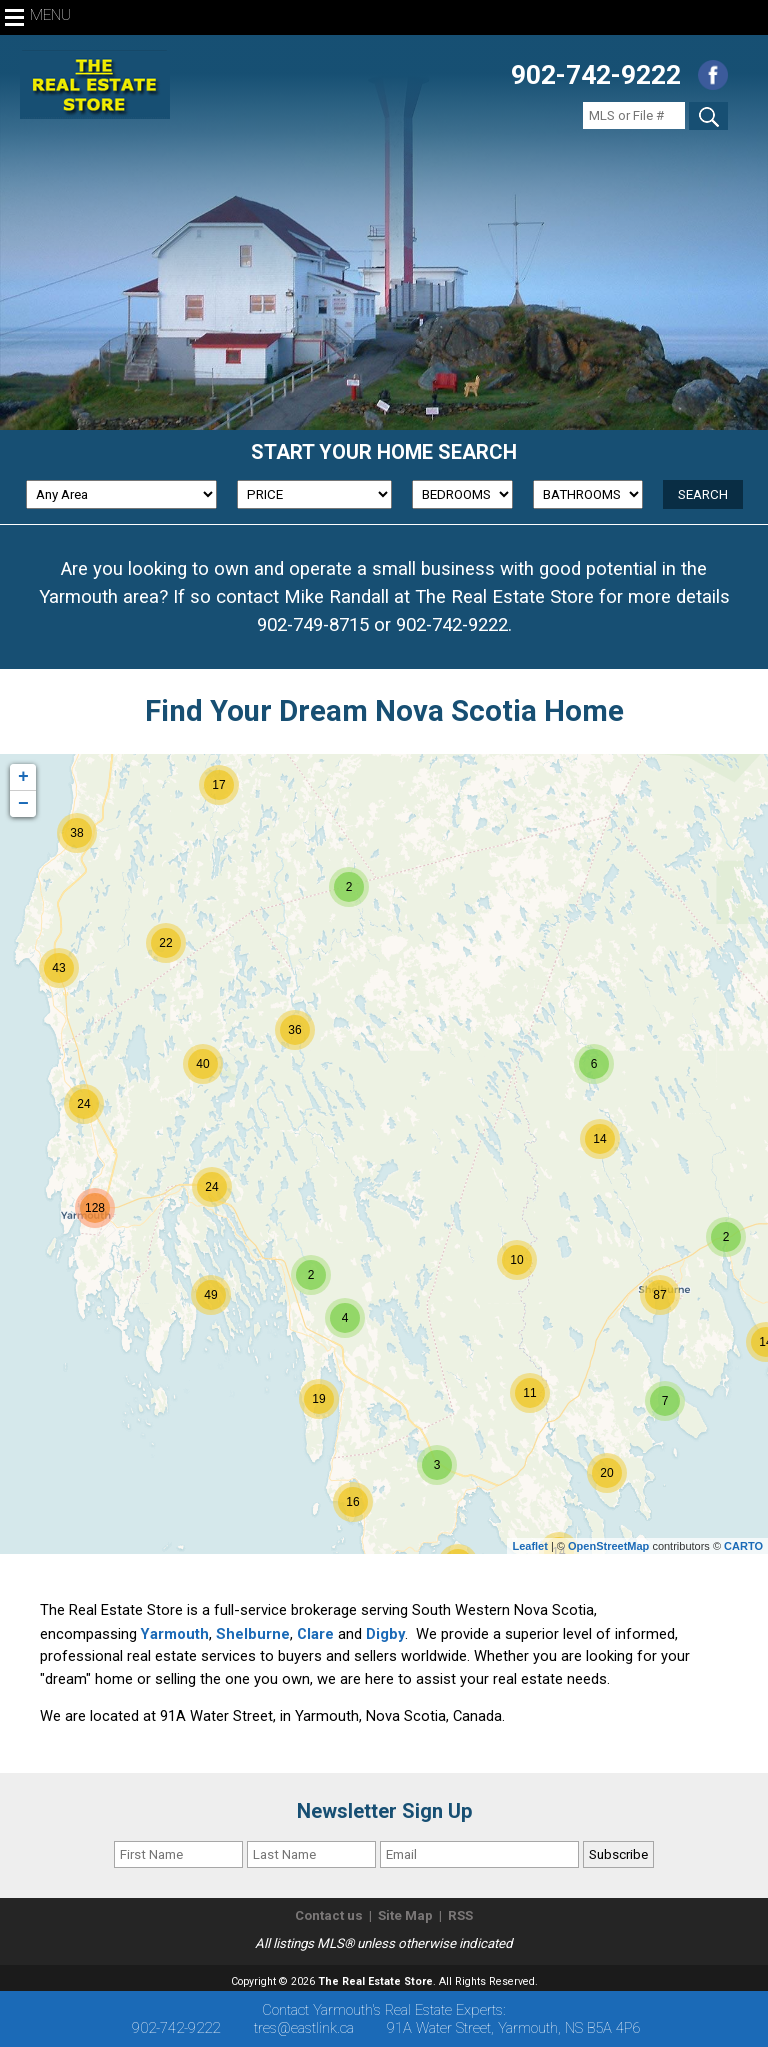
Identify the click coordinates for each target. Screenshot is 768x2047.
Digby (385, 1634)
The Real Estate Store (375, 1981)
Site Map (405, 1915)
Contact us (329, 1915)
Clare (315, 1634)
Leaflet (529, 1546)
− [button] (23, 804)
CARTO (743, 1546)
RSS (460, 1915)
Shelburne (253, 1634)
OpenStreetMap (608, 1546)
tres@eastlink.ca (304, 2028)
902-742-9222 (596, 75)
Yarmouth (175, 1634)
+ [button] (23, 777)
